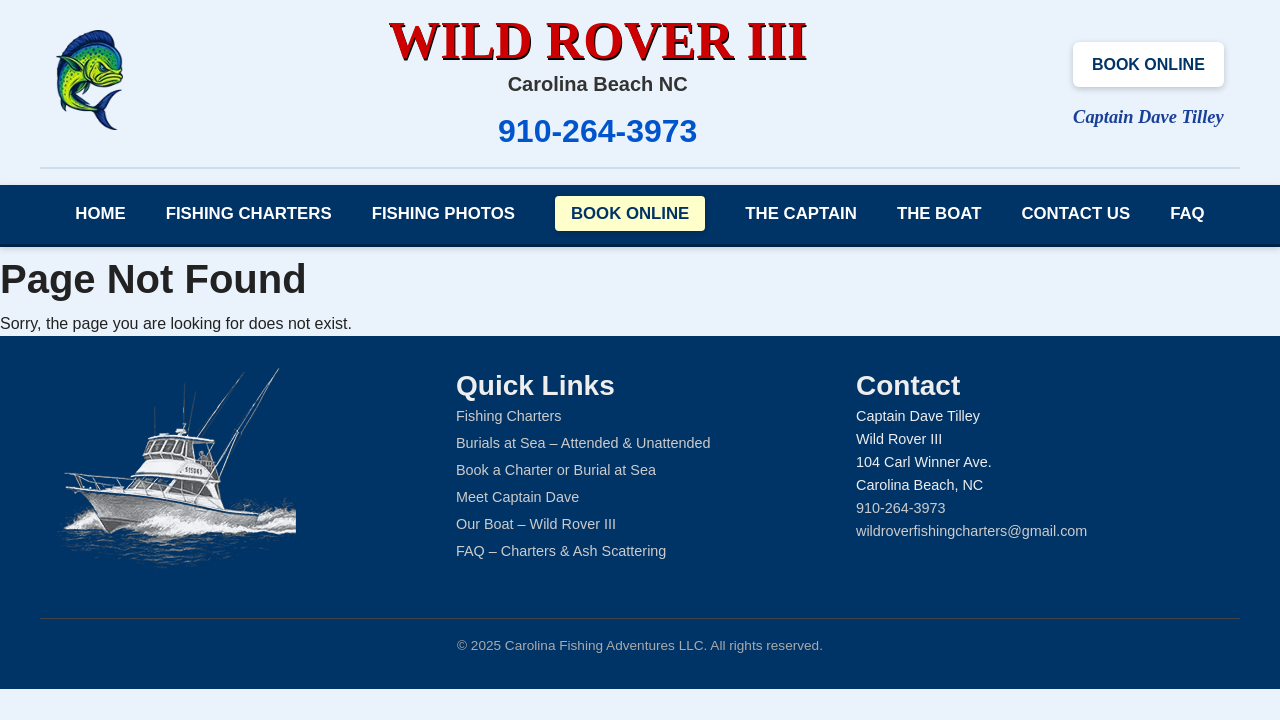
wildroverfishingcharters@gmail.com (971, 531)
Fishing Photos (443, 213)
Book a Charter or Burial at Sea (556, 470)
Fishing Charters (249, 213)
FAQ (1187, 213)
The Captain (801, 213)
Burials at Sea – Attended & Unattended (583, 443)
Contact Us (1075, 213)
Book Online (1148, 64)
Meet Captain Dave (517, 497)
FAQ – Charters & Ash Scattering (561, 551)
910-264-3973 (597, 131)
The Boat (939, 213)
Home (100, 213)
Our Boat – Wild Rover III (536, 524)
